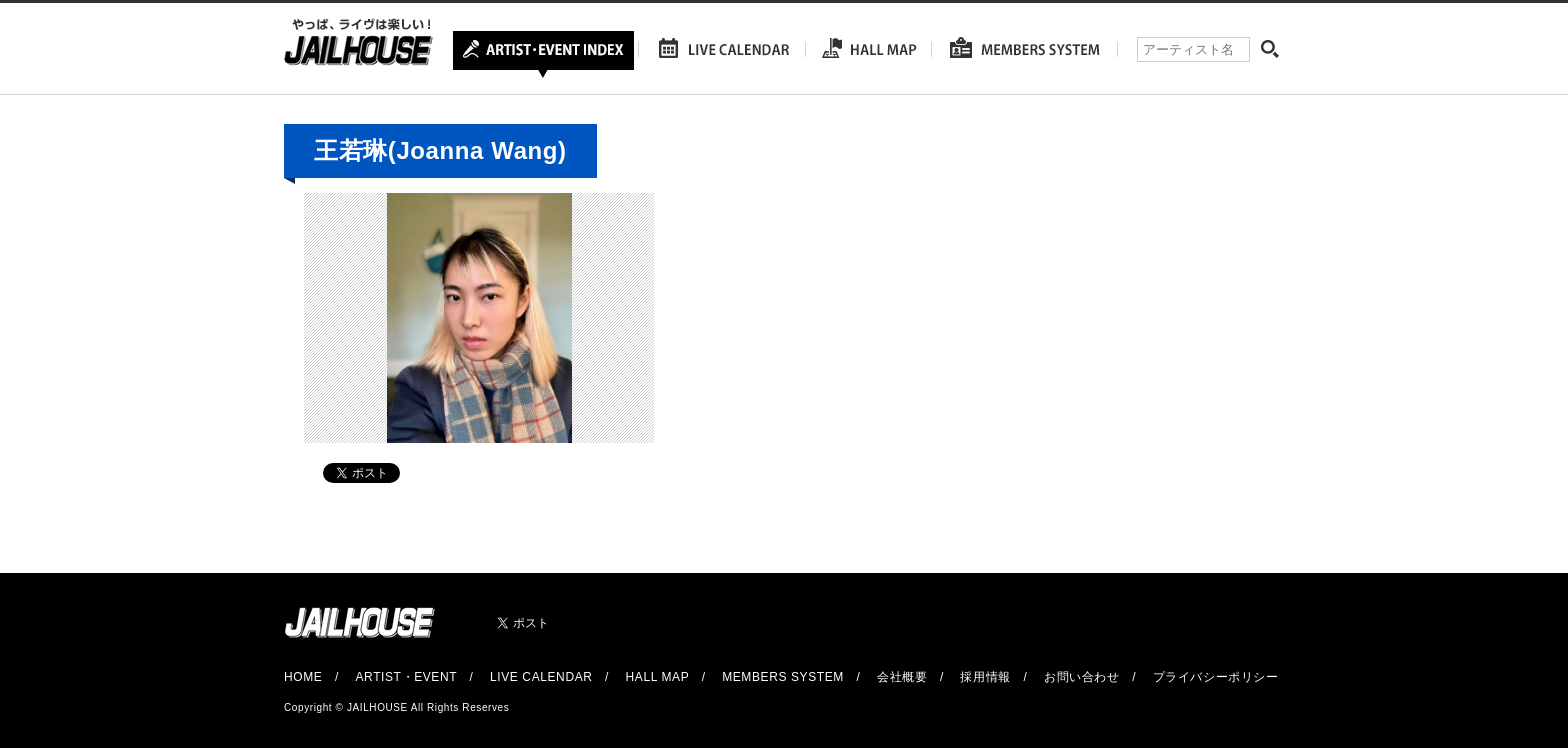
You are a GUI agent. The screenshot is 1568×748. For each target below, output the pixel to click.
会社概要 (902, 677)
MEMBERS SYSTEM (783, 677)
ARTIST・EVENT (405, 677)
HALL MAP (658, 677)
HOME (303, 677)
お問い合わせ (1082, 677)
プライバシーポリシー (1216, 677)
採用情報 (985, 677)
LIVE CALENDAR (541, 677)
